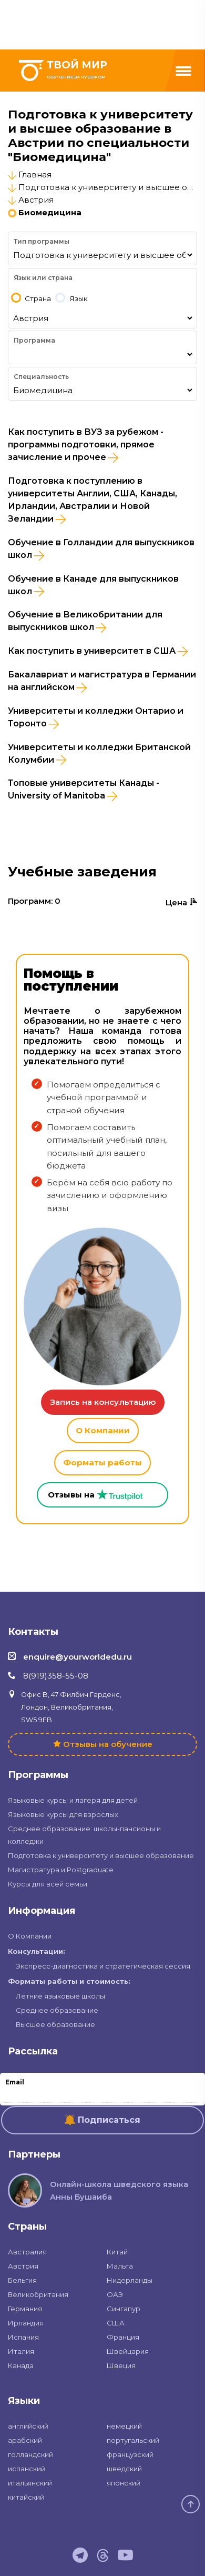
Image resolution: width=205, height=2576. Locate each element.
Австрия (36, 200)
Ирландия (26, 2323)
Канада (21, 2365)
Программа (34, 340)
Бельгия (22, 2280)
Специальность (41, 377)
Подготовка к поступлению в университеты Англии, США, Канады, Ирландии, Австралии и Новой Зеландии (92, 500)
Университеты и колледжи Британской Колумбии (99, 753)
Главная (35, 174)
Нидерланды (129, 2280)
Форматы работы (102, 1462)
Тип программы (41, 241)
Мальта (120, 2266)
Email (14, 2082)
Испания (23, 2337)
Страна (38, 299)
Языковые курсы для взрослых (63, 1814)
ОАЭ (115, 2294)
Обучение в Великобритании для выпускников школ (85, 621)
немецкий (124, 2426)
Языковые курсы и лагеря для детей (73, 1800)
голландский (30, 2454)
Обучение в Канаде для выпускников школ (93, 585)
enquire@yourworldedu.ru (77, 1657)
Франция (123, 2337)
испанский (26, 2468)
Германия (25, 2308)
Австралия (27, 2252)
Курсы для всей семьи (47, 1884)
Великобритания (38, 2294)
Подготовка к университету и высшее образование (101, 1855)
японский (123, 2483)
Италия (21, 2351)
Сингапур (123, 2308)
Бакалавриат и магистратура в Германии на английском (102, 681)
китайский (26, 2497)
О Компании (103, 1430)
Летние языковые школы (60, 1996)
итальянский (30, 2483)
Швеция (121, 2365)
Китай (117, 2252)
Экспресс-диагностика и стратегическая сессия (103, 1966)
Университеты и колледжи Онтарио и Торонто (95, 717)
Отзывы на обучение (107, 1744)
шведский (124, 2468)
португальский (133, 2440)
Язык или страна (43, 278)
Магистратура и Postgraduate (61, 1869)
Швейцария (128, 2351)
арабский (25, 2440)
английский (28, 2426)
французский (130, 2454)
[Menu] (183, 71)
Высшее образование (55, 2024)
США (116, 2323)
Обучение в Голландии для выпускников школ (101, 549)
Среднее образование (57, 2010)
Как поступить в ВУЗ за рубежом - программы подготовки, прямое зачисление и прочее (85, 445)
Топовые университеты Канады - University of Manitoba (83, 789)
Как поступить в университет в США (98, 651)
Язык (78, 299)
